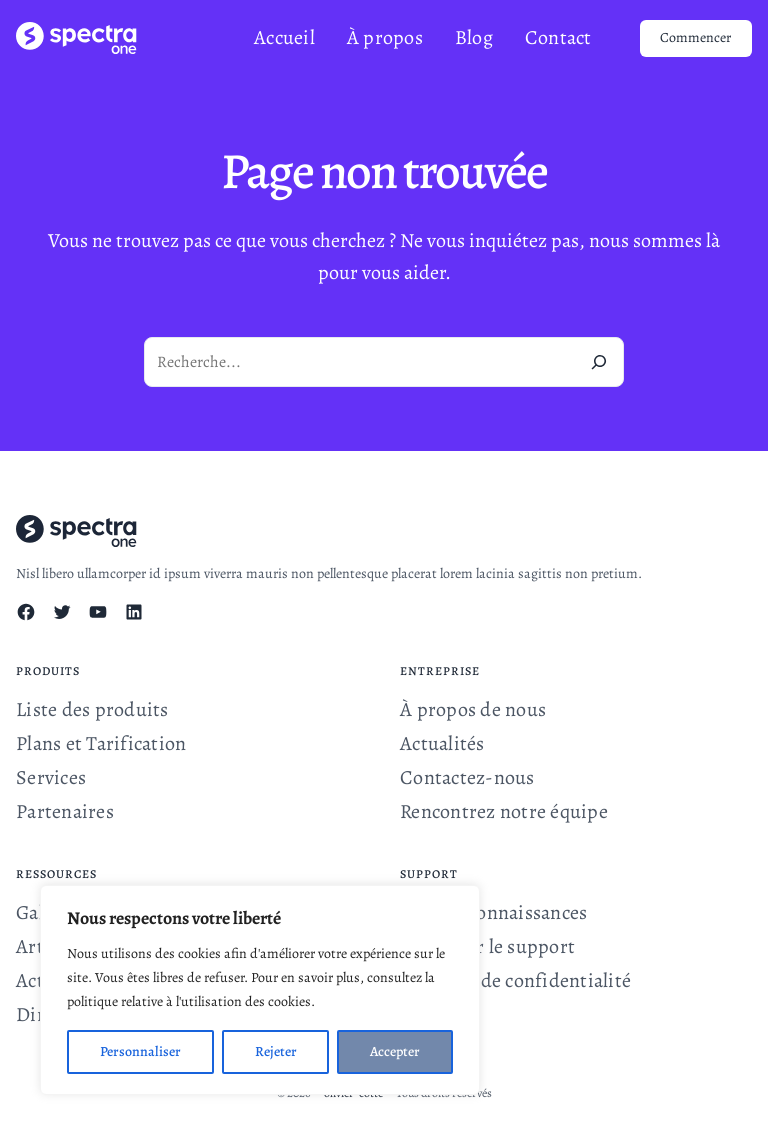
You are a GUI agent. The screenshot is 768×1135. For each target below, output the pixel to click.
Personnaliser (140, 1051)
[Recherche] (599, 362)
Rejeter (276, 1051)
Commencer (695, 37)
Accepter (395, 1051)
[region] (260, 990)
